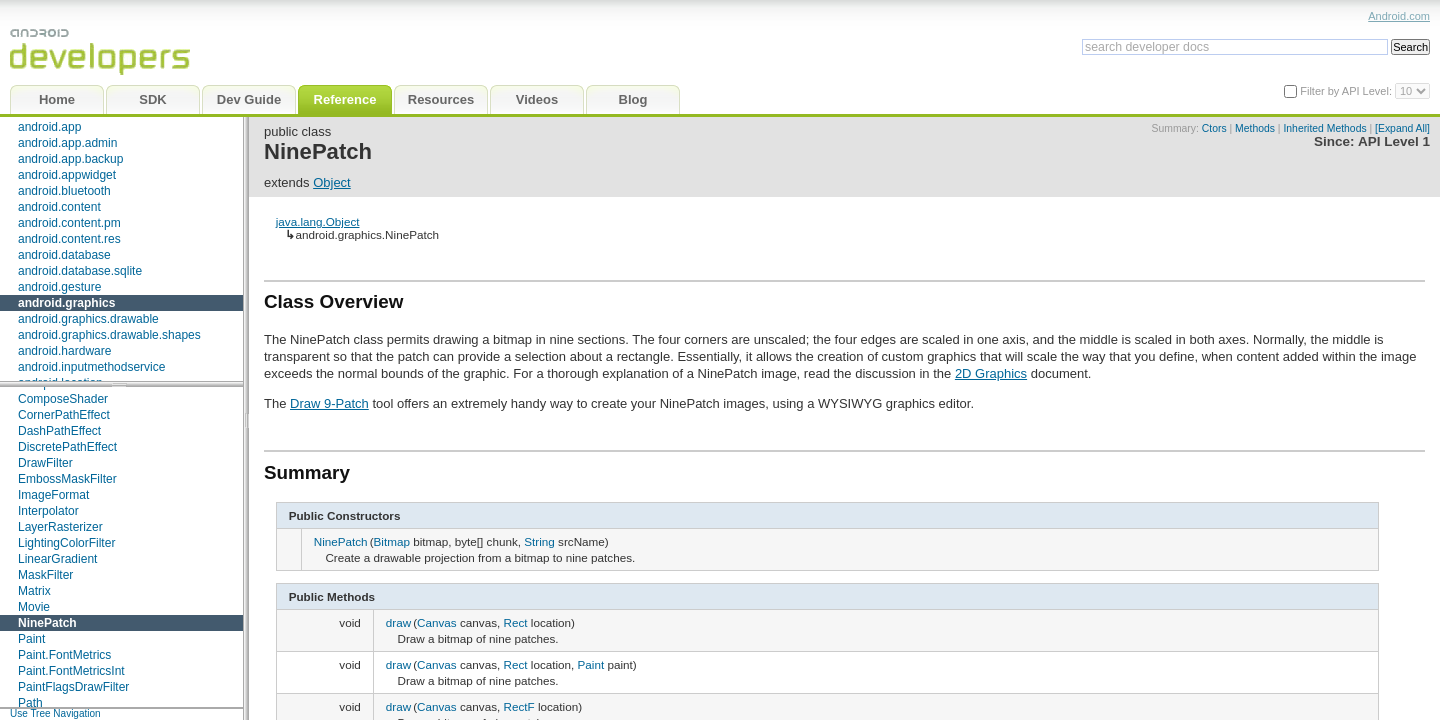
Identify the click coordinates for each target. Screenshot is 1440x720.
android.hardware (64, 351)
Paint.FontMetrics (64, 655)
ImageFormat (53, 495)
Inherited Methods (1324, 128)
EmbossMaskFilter (67, 479)
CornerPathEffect (64, 415)
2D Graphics (991, 373)
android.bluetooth (64, 191)
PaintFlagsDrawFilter (73, 687)
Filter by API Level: (1347, 91)
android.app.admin (67, 143)
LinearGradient (57, 559)
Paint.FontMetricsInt (71, 671)
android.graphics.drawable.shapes (109, 335)
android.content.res (69, 239)
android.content (59, 207)
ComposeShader (63, 399)
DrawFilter (45, 463)
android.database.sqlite (80, 271)
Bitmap (392, 541)
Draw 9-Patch (329, 403)
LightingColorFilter (66, 543)
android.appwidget (67, 175)
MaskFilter (45, 575)
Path (30, 703)
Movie (34, 607)
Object (332, 182)
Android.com (1399, 16)
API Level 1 (1394, 141)
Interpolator (48, 511)
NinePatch (47, 623)
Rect (515, 622)
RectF (518, 706)
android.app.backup (70, 159)
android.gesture (59, 287)
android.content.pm (69, 223)
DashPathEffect (59, 431)
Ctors (1214, 128)
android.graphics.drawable (88, 319)
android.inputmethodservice (91, 367)
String (539, 541)
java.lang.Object (318, 221)
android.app (49, 127)
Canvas (437, 622)
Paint (31, 639)
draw (398, 622)
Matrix (34, 591)
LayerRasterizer (60, 527)
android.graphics (66, 303)
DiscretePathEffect (67, 447)
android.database (64, 255)
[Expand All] (1402, 128)
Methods (1255, 128)
